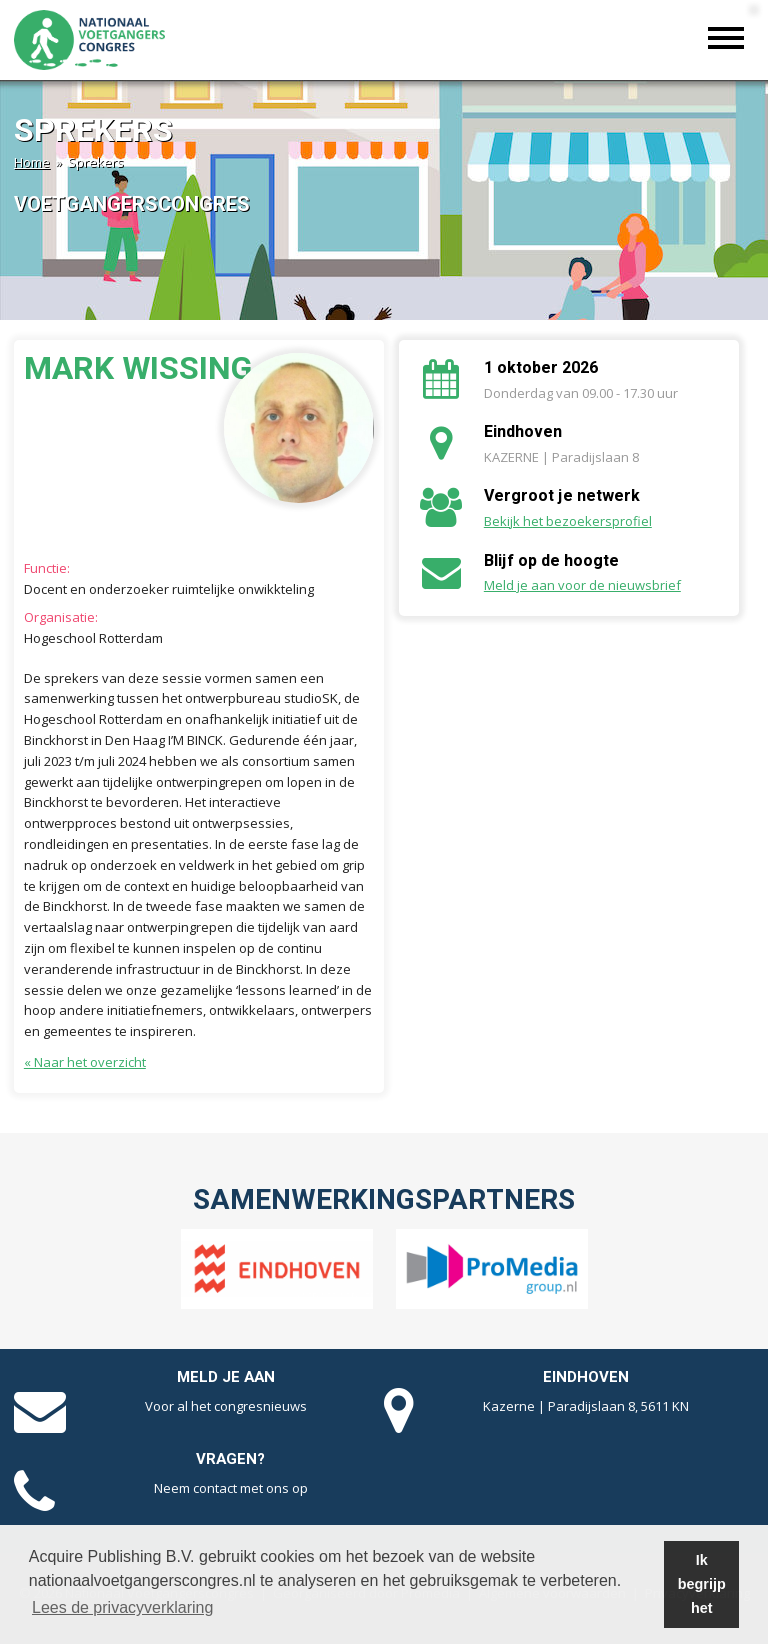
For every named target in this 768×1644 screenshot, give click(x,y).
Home (32, 162)
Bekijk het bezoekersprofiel (568, 521)
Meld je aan (226, 1377)
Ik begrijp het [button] (702, 1584)
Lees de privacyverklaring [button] (122, 1607)
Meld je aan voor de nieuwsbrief (582, 585)
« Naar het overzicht (85, 1062)
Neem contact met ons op (231, 1488)
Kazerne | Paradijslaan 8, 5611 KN (586, 1406)
